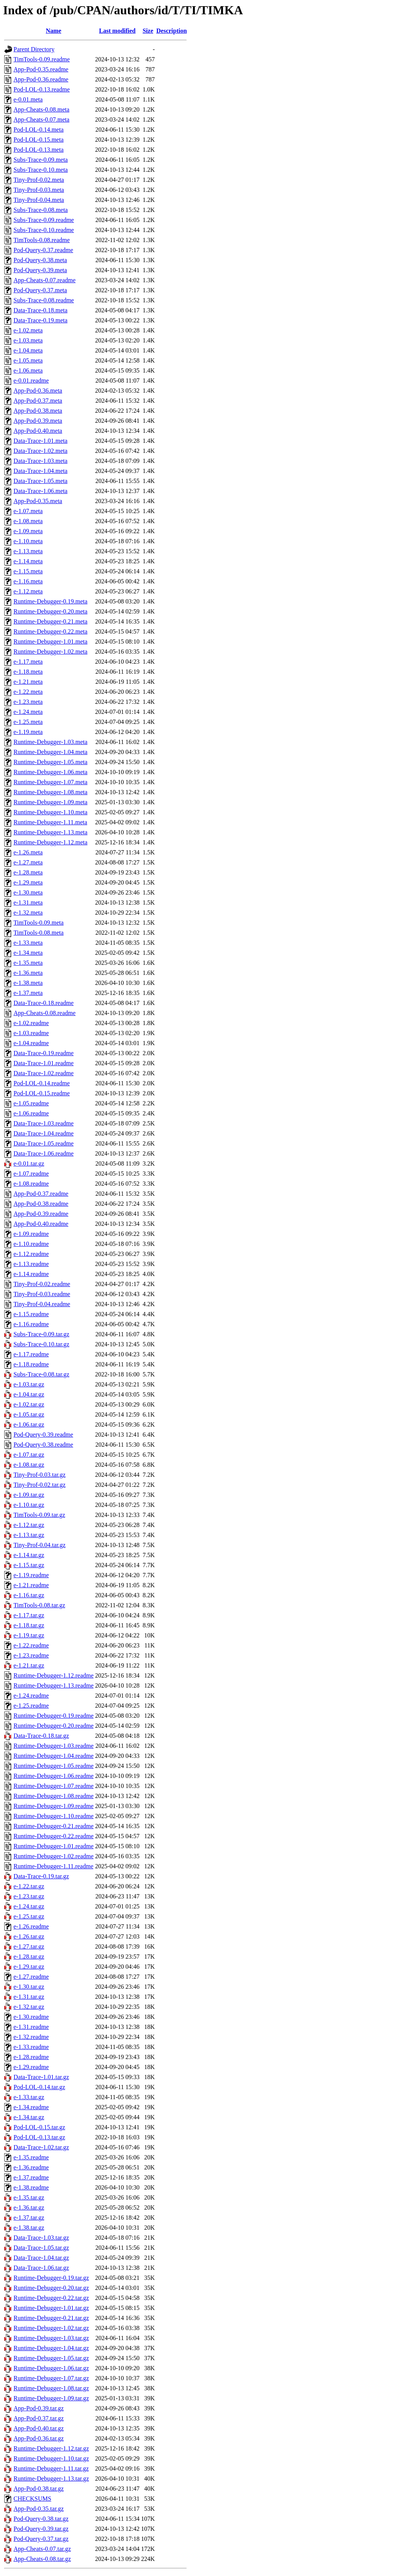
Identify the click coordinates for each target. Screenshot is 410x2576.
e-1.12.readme (31, 1254)
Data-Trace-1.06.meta (40, 491)
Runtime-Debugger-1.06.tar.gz (51, 2368)
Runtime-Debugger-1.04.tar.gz (51, 2348)
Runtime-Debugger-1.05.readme (53, 1766)
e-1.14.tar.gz (28, 1555)
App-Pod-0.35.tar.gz (38, 2508)
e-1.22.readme (31, 1645)
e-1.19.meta (28, 732)
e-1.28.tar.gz (28, 1956)
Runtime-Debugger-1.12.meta (50, 842)
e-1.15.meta (28, 571)
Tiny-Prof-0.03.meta (38, 189)
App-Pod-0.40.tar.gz (38, 2428)
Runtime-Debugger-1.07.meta (50, 782)
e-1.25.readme (31, 1705)
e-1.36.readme (31, 2167)
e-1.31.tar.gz (28, 1996)
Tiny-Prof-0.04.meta (38, 200)
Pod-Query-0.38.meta (40, 260)
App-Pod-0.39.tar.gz (38, 2408)
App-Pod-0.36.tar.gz (38, 2438)
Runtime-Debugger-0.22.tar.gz (51, 2298)
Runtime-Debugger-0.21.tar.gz (51, 2318)
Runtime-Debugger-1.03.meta (50, 742)
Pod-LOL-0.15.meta (38, 139)
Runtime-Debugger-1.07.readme (53, 1786)
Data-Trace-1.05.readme (43, 1143)
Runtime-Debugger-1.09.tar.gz (51, 2398)
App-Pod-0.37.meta (37, 400)
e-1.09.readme (31, 1233)
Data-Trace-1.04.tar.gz (41, 2257)
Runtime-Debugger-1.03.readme (53, 1745)
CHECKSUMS (32, 2498)
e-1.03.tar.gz (28, 1384)
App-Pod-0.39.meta (37, 420)
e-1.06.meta (28, 370)
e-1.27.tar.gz (28, 1946)
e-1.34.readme (31, 2107)
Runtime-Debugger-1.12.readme (53, 1675)
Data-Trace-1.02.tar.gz (41, 2147)
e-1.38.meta (28, 983)
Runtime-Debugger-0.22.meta (50, 631)
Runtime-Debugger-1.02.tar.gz (51, 2328)
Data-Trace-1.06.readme (43, 1153)
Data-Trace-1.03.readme (43, 1123)
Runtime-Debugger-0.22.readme (53, 1836)
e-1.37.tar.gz (28, 2217)
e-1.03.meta (28, 340)
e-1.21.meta (28, 681)
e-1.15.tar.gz (28, 1565)
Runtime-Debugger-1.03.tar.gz (51, 2338)
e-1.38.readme (31, 2187)
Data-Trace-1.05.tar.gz (41, 2247)
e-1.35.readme (31, 2157)
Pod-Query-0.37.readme (43, 250)
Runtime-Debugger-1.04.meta (50, 752)
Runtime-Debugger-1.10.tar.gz (51, 2458)
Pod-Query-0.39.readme (43, 1434)
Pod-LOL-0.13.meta (38, 149)
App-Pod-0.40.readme (40, 1223)
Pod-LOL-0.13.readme (41, 89)
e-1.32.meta (28, 912)
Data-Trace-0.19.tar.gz (41, 1876)
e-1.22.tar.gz (28, 1886)
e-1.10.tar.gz (28, 1505)
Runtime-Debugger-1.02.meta (50, 651)
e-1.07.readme (31, 1173)
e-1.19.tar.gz (28, 1635)
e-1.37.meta (28, 993)
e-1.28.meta (28, 872)
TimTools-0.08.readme (41, 240)
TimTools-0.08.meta (38, 932)
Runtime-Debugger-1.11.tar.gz (51, 2468)
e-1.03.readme (31, 1033)
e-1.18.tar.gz (28, 1625)
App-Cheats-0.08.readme (44, 1013)
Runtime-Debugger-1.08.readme (53, 1796)
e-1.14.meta (28, 561)
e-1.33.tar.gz (28, 2097)
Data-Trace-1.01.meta (40, 440)
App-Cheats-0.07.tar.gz (42, 2548)
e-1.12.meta (28, 591)
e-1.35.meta (28, 962)
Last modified (117, 30)
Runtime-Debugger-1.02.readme (53, 1856)
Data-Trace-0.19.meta (40, 320)
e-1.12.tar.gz (28, 1525)
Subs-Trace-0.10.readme (43, 230)
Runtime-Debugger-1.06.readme (53, 1776)
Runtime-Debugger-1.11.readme (53, 1866)
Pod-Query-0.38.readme (43, 1444)
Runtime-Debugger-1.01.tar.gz (51, 2308)
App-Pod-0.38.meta (37, 410)
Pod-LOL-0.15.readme (41, 1093)
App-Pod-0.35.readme (40, 69)
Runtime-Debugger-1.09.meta (50, 802)
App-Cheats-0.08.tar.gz (42, 2559)
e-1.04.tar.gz (28, 1394)
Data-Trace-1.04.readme (43, 1133)
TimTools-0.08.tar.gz (39, 1605)
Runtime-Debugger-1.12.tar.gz (51, 2448)
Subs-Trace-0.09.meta (40, 159)
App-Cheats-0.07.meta (41, 119)
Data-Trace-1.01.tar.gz (41, 2077)
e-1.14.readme (31, 1274)
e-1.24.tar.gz (28, 1906)
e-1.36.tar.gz (28, 2207)
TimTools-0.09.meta (38, 922)
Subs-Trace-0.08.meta (40, 210)
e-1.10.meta (28, 541)
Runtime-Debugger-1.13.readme (53, 1685)
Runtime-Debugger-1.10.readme (53, 1816)
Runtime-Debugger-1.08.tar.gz (51, 2388)
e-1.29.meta (28, 882)
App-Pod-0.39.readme (40, 1213)
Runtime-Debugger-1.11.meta (50, 822)
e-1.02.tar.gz (28, 1404)
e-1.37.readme (31, 2177)
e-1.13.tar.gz (28, 1535)
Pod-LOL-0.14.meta (38, 129)
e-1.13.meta (28, 551)
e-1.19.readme (31, 1575)
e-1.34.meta (28, 952)
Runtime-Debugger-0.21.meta (50, 621)
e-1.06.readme (31, 1113)
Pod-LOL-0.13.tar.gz (39, 2137)
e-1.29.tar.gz (28, 1966)
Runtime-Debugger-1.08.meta (50, 792)
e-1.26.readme (31, 1926)
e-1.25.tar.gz (28, 1916)
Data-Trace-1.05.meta (40, 481)
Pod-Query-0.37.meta (40, 290)
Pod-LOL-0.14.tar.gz (39, 2087)
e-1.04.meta (28, 350)
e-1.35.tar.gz (28, 2197)
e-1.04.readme (31, 1043)
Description (171, 30)
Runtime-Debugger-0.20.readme (53, 1725)
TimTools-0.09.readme (41, 59)
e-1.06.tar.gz (28, 1424)
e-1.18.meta (28, 671)
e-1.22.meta (28, 691)
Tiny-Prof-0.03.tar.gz (39, 1474)
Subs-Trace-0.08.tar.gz (41, 1374)
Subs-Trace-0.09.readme (43, 220)
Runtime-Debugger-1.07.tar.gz (51, 2378)
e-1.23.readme (31, 1655)
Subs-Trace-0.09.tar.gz (41, 1334)
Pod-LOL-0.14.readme (41, 1083)
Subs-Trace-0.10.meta (40, 169)
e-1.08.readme (31, 1183)
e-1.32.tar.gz (28, 2006)
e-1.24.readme (31, 1695)
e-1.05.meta (28, 360)
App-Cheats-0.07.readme (44, 280)
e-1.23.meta (28, 701)
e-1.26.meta (28, 852)
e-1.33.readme (31, 2047)
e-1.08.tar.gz (28, 1464)
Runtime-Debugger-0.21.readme (53, 1826)
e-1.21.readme (31, 1585)
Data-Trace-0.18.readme (43, 1003)
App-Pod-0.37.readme (40, 1193)
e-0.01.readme (31, 380)
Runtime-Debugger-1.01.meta (50, 641)
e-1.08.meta (28, 521)
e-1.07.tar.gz (28, 1454)
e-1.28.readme (31, 2057)
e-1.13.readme (31, 1264)
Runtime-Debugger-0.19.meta (50, 601)
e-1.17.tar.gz (28, 1615)
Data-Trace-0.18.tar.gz (41, 1735)
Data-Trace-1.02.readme (43, 1073)
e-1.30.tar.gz (28, 1986)
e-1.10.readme (31, 1244)
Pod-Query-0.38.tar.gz (41, 2518)
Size (148, 30)
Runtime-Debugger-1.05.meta (50, 762)
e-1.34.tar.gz (28, 2117)
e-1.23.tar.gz (28, 1896)
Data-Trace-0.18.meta (40, 310)
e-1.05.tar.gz (28, 1414)
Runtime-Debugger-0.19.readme (53, 1715)
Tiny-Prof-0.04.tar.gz (39, 1545)
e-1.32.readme (31, 2037)
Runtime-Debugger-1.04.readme (53, 1755)
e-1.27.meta (28, 862)
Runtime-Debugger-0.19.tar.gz (51, 2277)
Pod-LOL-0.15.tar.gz (39, 2127)
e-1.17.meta (28, 661)
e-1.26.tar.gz (28, 1936)
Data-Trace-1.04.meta (40, 471)
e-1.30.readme (31, 2016)
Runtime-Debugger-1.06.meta (50, 772)
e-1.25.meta (28, 722)
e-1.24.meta (28, 711)
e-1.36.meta (28, 972)
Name (53, 30)
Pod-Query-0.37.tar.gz (41, 2538)
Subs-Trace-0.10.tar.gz (41, 1344)
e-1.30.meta (28, 892)
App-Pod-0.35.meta (37, 501)
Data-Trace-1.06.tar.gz (41, 2267)
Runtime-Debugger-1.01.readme (53, 1846)
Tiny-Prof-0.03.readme (41, 1294)
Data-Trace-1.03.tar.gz (41, 2237)
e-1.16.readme (31, 1324)
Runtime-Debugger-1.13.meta (50, 832)
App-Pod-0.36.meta (37, 390)
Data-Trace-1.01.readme (43, 1063)
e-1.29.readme (31, 2067)
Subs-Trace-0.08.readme (43, 300)
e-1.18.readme (31, 1364)
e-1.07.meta (28, 511)
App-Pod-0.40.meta (37, 430)
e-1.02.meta (28, 330)
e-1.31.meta (28, 902)
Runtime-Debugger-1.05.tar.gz (51, 2358)
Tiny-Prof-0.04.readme (41, 1304)
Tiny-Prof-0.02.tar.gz (39, 1484)
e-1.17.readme (31, 1354)
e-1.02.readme (31, 1023)
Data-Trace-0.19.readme (43, 1053)
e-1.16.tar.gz (28, 1595)
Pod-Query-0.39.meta (40, 270)
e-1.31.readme (31, 2027)
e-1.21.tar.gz (28, 1665)
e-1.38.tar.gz (28, 2227)
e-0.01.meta (28, 99)
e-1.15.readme (31, 1314)
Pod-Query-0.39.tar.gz (41, 2528)
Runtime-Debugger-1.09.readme (53, 1806)
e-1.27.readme (31, 1976)
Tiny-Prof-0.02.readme (41, 1284)
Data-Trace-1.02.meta (40, 450)
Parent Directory (33, 49)
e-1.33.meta (28, 942)
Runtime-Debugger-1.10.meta (50, 812)
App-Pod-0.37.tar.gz (38, 2418)
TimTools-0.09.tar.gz (39, 1515)
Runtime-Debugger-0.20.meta (50, 611)
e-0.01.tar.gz (28, 1163)
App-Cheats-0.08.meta (41, 109)
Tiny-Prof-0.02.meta (38, 179)
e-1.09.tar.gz (28, 1494)
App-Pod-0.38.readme (40, 1203)
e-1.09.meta (28, 531)
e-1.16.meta (28, 581)
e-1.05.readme (31, 1103)
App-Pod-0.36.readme (40, 79)
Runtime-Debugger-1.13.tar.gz (51, 2478)
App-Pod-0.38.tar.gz (38, 2488)
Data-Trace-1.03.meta (40, 461)
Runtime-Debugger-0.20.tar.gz (51, 2288)
